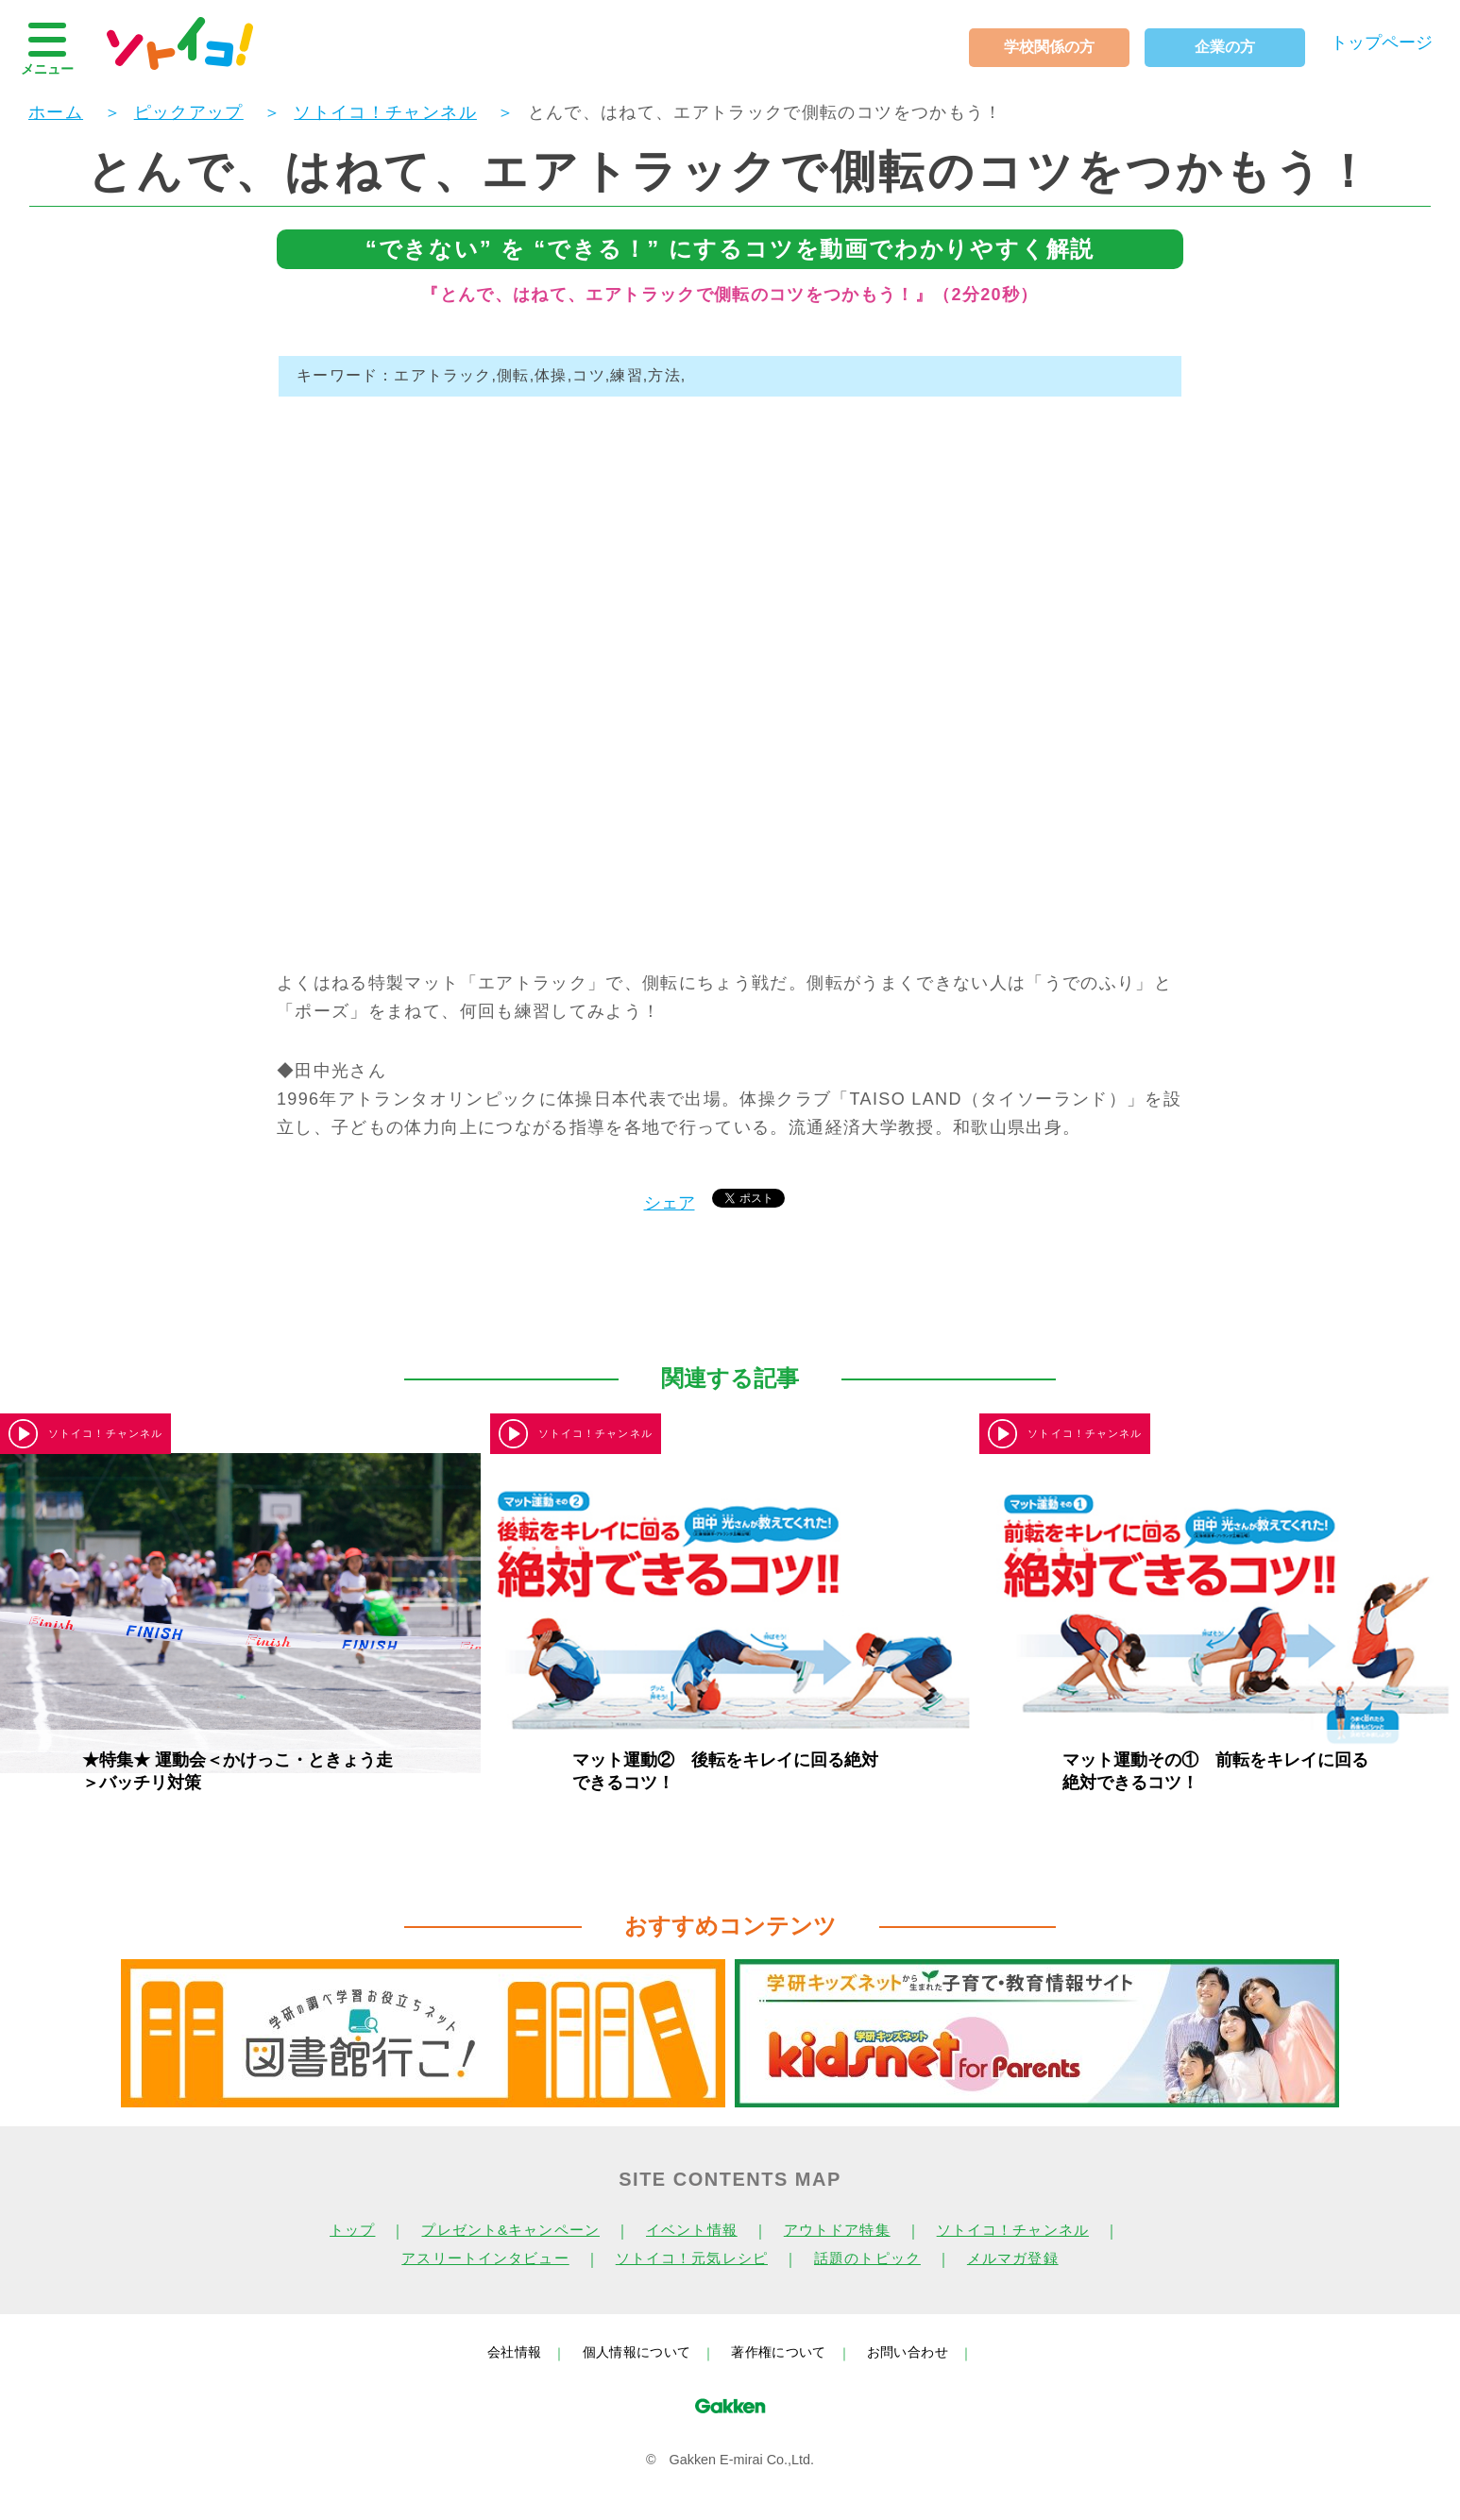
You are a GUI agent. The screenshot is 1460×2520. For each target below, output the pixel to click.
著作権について (778, 2351)
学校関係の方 (1049, 47)
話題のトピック (867, 2258)
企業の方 (1225, 47)
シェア (669, 1202)
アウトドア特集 (837, 2230)
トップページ (1382, 42)
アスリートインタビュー (485, 2258)
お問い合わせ (907, 2351)
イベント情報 (692, 2230)
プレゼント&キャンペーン (510, 2230)
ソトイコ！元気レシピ (692, 2258)
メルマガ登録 (1013, 2258)
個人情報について (637, 2351)
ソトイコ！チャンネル (1013, 2230)
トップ (352, 2230)
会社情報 (514, 2351)
